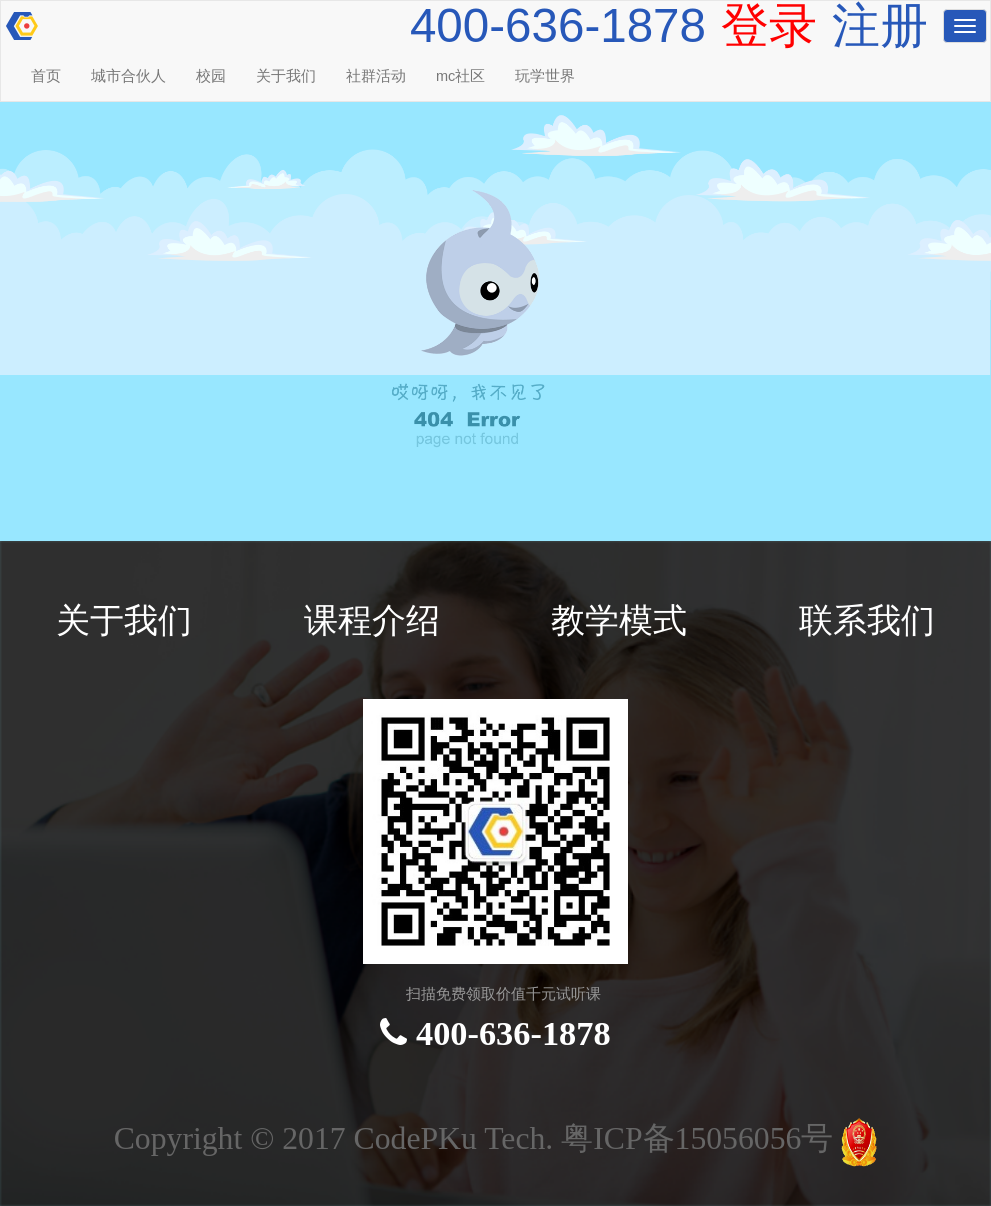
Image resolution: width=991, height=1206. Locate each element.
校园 (211, 76)
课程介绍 (372, 620)
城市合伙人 (128, 76)
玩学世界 (545, 76)
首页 (46, 76)
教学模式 (619, 620)
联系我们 (867, 620)
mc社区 (460, 76)
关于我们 (286, 76)
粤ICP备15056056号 (701, 1138)
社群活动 (376, 76)
